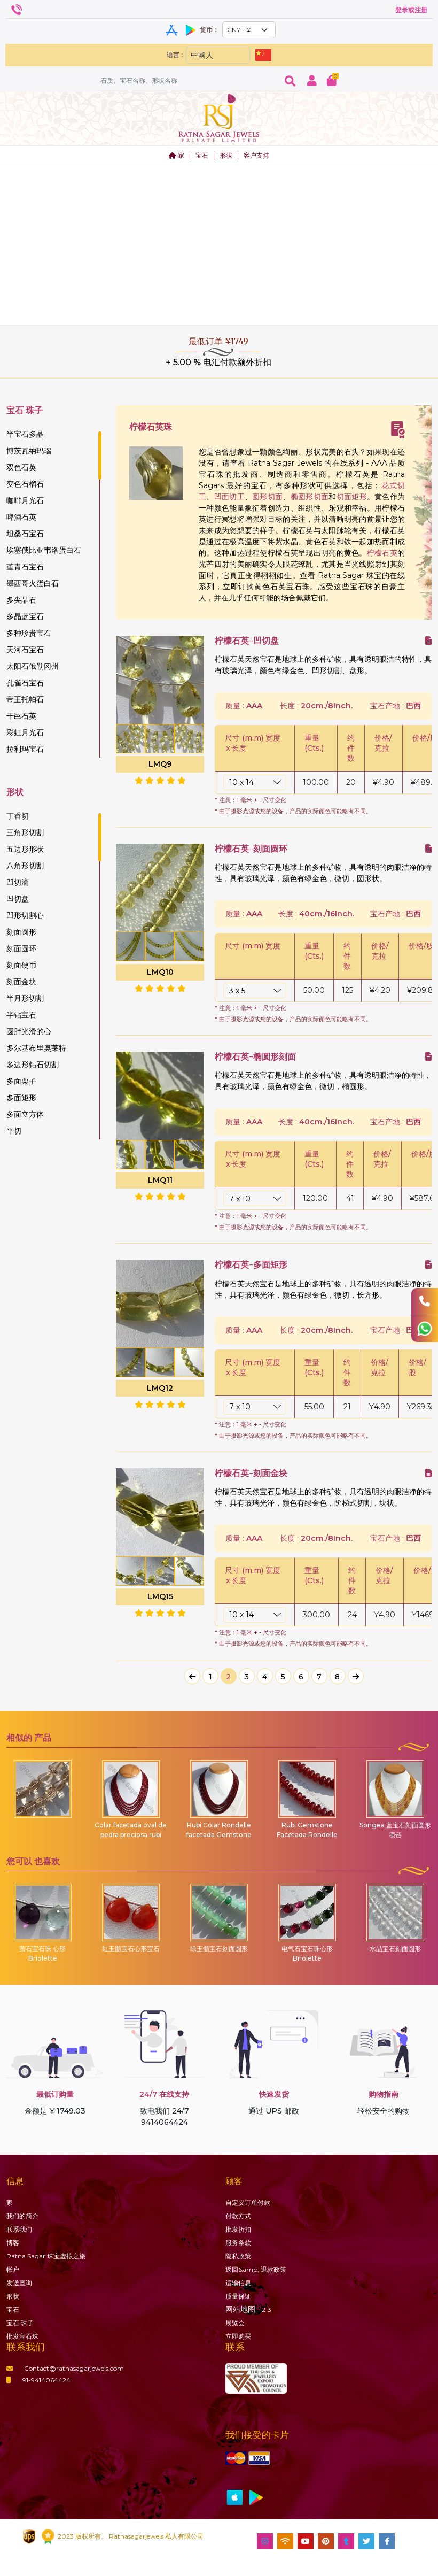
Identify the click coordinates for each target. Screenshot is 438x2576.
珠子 (20, 2323)
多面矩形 (21, 1097)
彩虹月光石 (25, 732)
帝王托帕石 (25, 699)
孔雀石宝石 (25, 683)
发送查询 (19, 2283)
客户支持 (256, 155)
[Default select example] (249, 29)
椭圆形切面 (310, 497)
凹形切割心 (25, 915)
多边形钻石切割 (32, 1064)
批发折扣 (238, 2229)
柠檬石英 (382, 553)
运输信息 (238, 2283)
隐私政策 (238, 2256)
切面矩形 (352, 497)
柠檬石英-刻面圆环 (251, 849)
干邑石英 (21, 716)
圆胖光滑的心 (28, 1031)
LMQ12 (160, 1388)
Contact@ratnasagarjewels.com (65, 2368)
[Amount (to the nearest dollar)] (190, 80)
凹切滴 (17, 882)
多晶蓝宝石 (25, 616)
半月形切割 (25, 998)
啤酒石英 (21, 517)
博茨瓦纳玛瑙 (28, 451)
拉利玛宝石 (25, 749)
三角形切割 (25, 832)
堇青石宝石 (25, 567)
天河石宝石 (25, 649)
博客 (12, 2243)
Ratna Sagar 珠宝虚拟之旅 (45, 2256)
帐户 (12, 2269)
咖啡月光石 (25, 500)
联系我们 (19, 2229)
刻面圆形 (21, 932)
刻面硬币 (21, 965)
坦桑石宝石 (25, 533)
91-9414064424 (38, 2380)
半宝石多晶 (25, 434)
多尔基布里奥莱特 (36, 1048)
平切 (13, 1131)
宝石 (201, 155)
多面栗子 (21, 1081)
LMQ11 (160, 1180)
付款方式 (238, 2216)
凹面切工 (229, 497)
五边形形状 (25, 849)
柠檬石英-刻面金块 (251, 1473)
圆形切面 (267, 497)
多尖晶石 (21, 600)
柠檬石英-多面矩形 (251, 1265)
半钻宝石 (21, 1015)
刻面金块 (21, 981)
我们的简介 (22, 2216)
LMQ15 (160, 1596)
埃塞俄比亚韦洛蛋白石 (43, 550)
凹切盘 (17, 899)
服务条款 (238, 2243)
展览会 (235, 2323)
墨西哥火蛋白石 (32, 583)
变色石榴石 (25, 484)
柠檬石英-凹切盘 (247, 641)
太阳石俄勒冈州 (32, 666)
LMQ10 (160, 972)
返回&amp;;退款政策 (255, 2269)
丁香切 (17, 816)
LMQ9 (159, 764)
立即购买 (238, 2336)
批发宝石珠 (22, 2336)
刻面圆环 (21, 948)
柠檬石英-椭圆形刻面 (255, 1057)
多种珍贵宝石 (28, 633)
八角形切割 (25, 865)
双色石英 (21, 467)
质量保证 (238, 2296)
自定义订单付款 (247, 2203)
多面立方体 (25, 1114)
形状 (226, 155)
